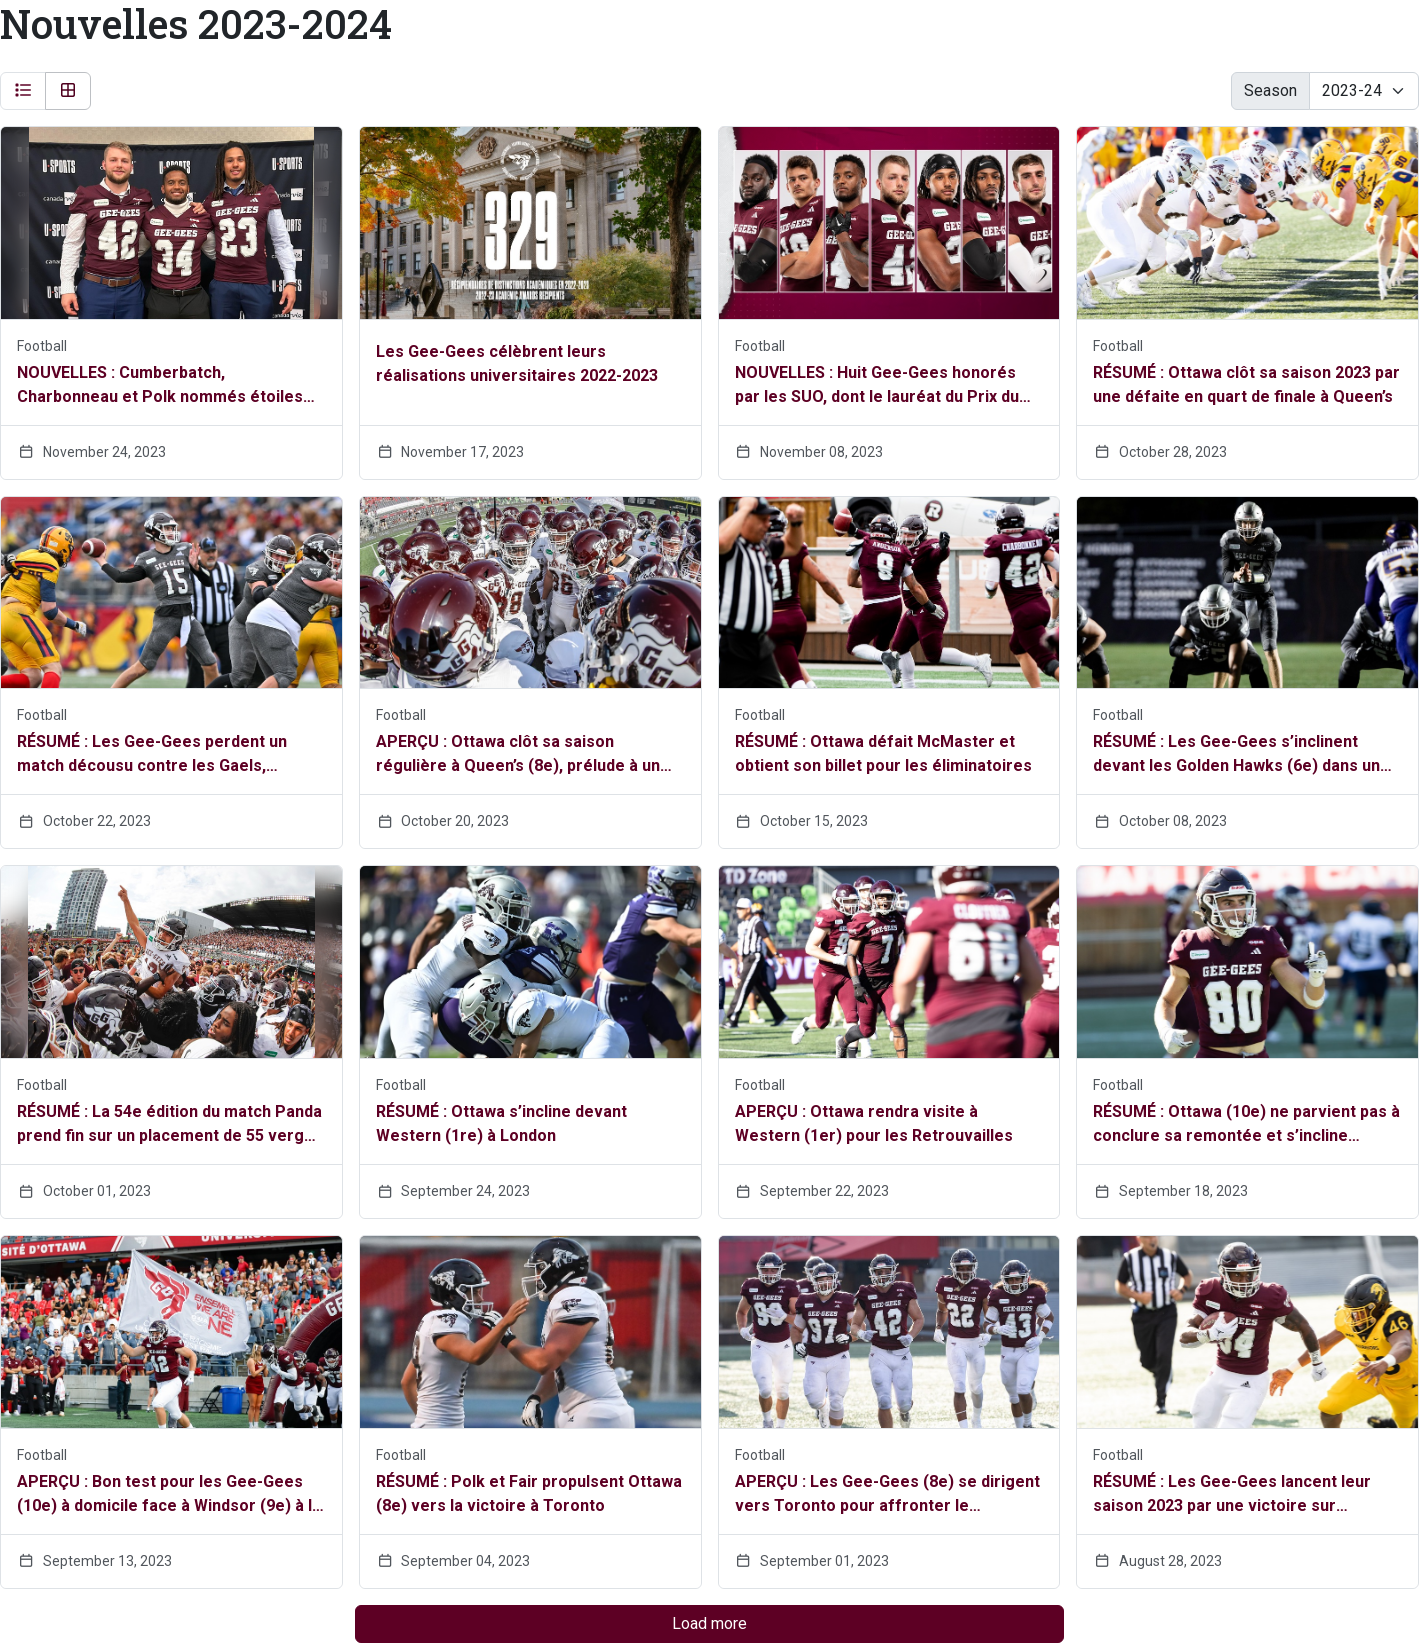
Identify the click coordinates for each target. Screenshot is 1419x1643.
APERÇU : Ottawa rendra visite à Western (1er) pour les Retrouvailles (874, 1123)
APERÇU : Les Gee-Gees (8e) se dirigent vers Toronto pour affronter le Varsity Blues (887, 1495)
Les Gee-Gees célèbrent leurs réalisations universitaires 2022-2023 (517, 363)
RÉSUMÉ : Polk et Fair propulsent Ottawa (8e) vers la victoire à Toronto (529, 1493)
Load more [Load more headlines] (709, 1623)
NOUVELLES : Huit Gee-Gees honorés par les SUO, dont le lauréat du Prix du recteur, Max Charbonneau (877, 386)
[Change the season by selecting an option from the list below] (1364, 91)
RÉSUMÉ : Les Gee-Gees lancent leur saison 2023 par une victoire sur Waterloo (1232, 1495)
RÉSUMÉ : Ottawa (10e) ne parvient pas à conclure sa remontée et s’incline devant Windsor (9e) (1246, 1125)
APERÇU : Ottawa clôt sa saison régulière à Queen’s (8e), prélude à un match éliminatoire (518, 755)
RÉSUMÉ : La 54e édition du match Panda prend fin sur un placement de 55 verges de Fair (170, 1125)
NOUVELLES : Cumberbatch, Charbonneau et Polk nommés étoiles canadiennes (160, 386)
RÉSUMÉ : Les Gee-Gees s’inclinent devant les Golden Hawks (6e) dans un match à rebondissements (1236, 755)
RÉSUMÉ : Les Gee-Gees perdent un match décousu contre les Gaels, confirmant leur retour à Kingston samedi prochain (152, 755)
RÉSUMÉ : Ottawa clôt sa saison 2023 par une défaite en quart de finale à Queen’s (1246, 384)
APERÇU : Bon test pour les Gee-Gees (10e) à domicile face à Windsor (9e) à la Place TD (169, 1495)
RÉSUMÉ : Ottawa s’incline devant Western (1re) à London (501, 1123)
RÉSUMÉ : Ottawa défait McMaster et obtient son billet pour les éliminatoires (883, 753)
